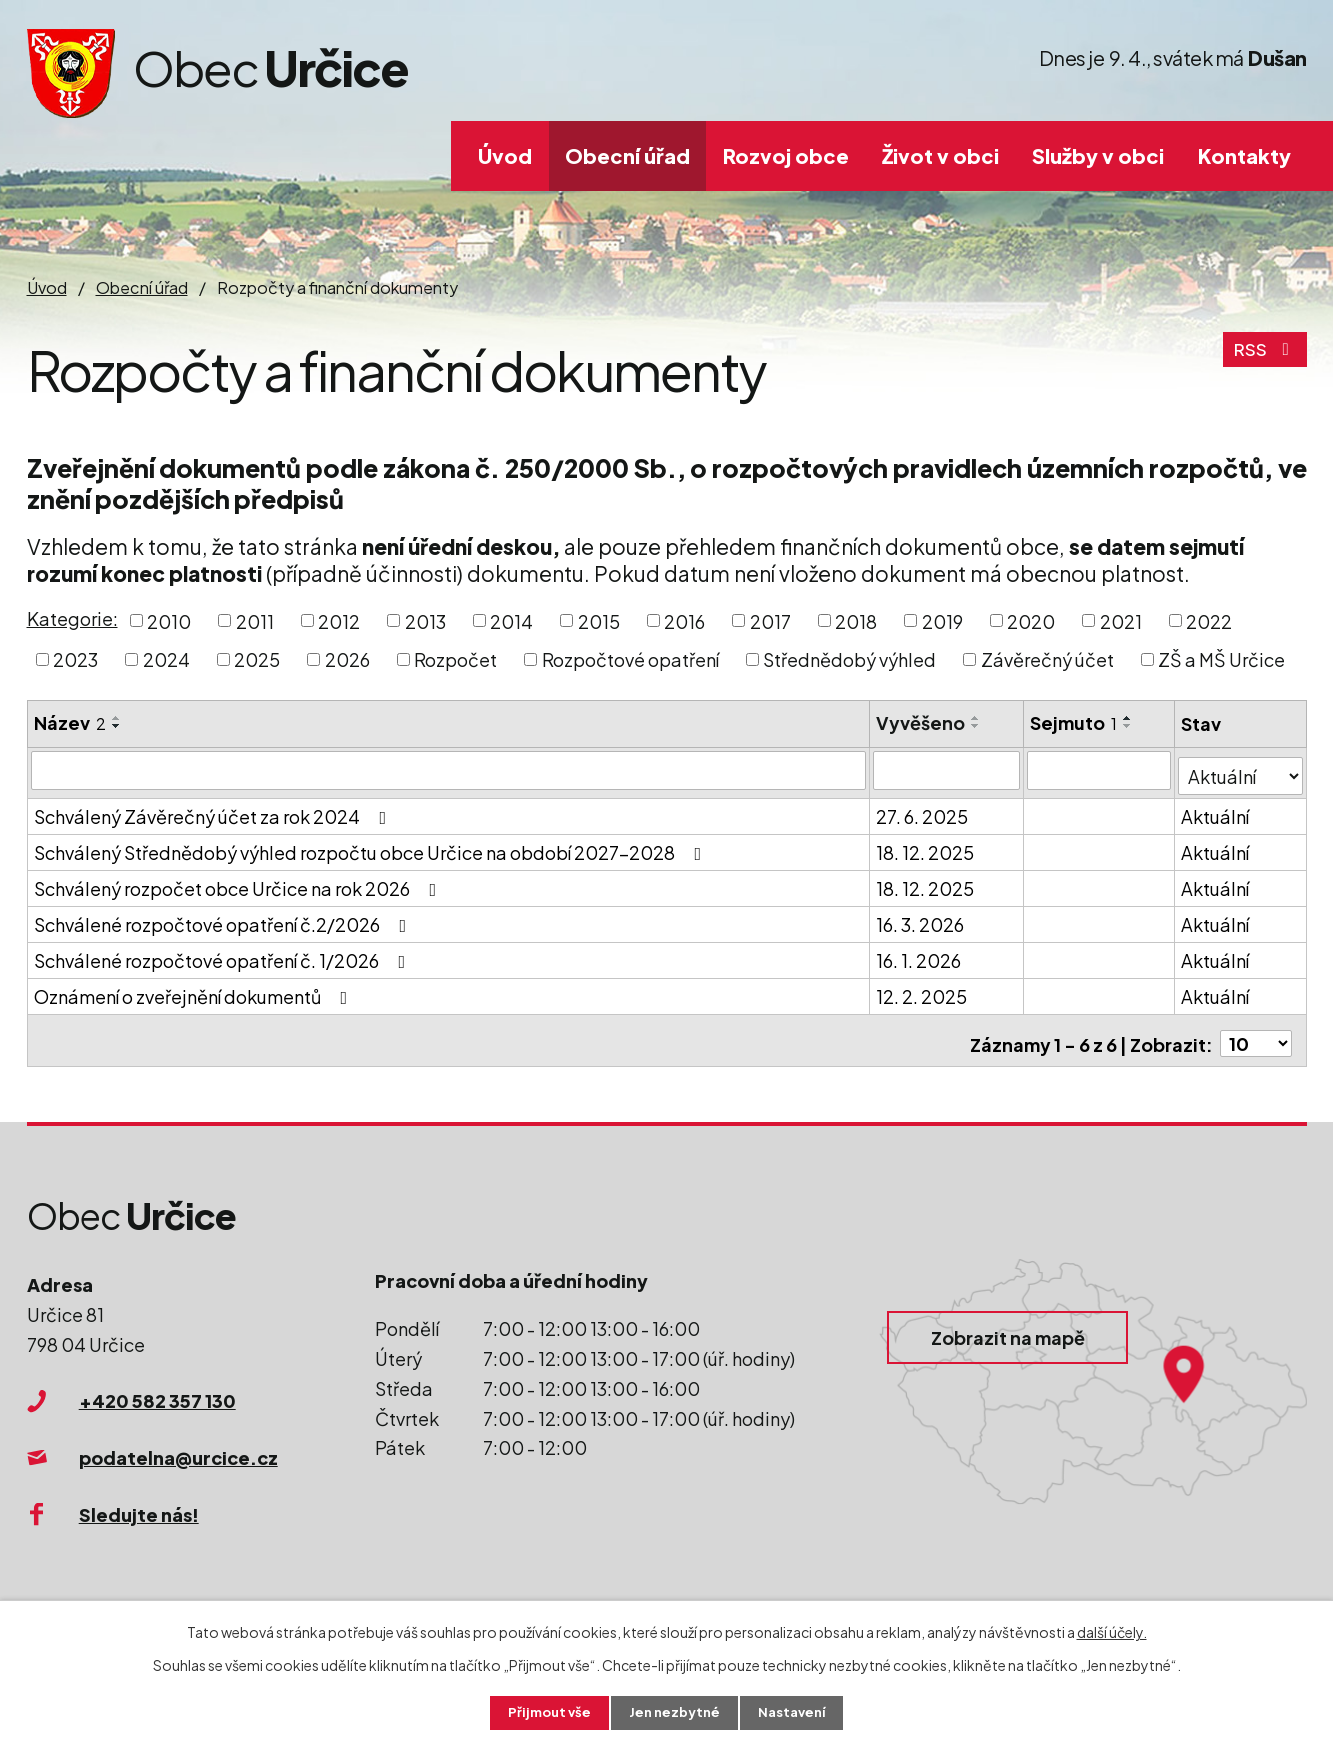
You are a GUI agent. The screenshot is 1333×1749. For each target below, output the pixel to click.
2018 (856, 620)
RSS (1263, 356)
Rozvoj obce (786, 155)
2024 (166, 659)
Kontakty (1244, 155)
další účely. (1112, 1630)
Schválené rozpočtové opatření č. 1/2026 (224, 954)
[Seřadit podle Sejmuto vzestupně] (1129, 718)
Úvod (505, 155)
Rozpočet (455, 659)
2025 (257, 659)
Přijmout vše (544, 1712)
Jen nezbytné (674, 1712)
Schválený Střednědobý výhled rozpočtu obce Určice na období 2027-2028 (372, 846)
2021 (1121, 620)
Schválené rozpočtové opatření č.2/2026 (224, 918)
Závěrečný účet (1047, 659)
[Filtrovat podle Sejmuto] (1100, 770)
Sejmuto (1074, 722)
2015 (599, 620)
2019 (942, 620)
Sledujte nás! (139, 1501)
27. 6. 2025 (923, 810)
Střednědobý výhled (849, 659)
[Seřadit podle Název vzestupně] (117, 718)
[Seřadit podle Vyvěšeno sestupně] (977, 726)
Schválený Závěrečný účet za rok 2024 (214, 810)
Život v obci (940, 155)
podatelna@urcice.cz (178, 1444)
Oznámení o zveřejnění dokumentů (195, 990)
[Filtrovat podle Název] (449, 770)
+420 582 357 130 (157, 1388)
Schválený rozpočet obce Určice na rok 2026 (239, 882)
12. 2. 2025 (922, 990)
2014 (511, 620)
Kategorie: (72, 618)
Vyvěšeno (921, 722)
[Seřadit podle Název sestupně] (117, 726)
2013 (425, 620)
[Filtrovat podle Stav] (1241, 769)
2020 (1031, 620)
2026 (347, 659)
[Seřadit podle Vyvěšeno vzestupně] (977, 718)
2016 (684, 620)
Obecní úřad (627, 155)
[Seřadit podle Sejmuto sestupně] (1129, 726)
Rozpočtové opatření (630, 659)
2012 (339, 620)
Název (70, 722)
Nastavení (796, 1712)
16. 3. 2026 (921, 918)
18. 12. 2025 (926, 846)
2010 (169, 620)
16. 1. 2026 (919, 954)
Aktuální (1217, 810)
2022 (1209, 620)
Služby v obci (1098, 155)
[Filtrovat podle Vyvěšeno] (947, 770)
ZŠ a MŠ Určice (1221, 659)
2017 (770, 620)
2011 (255, 620)
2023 (75, 659)
